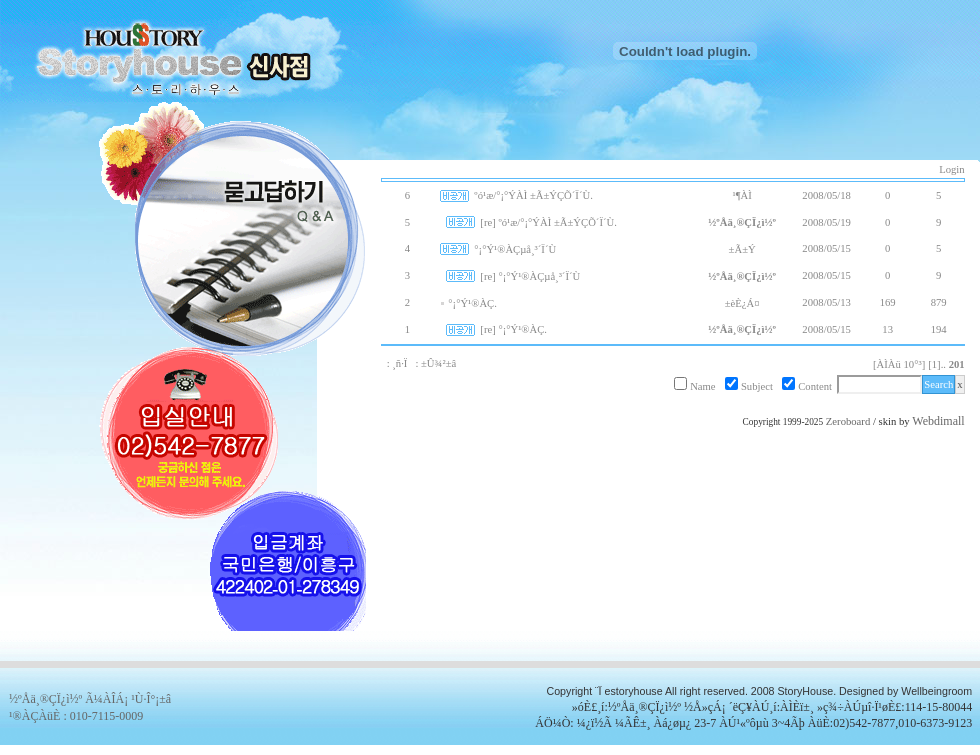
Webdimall (938, 421)
